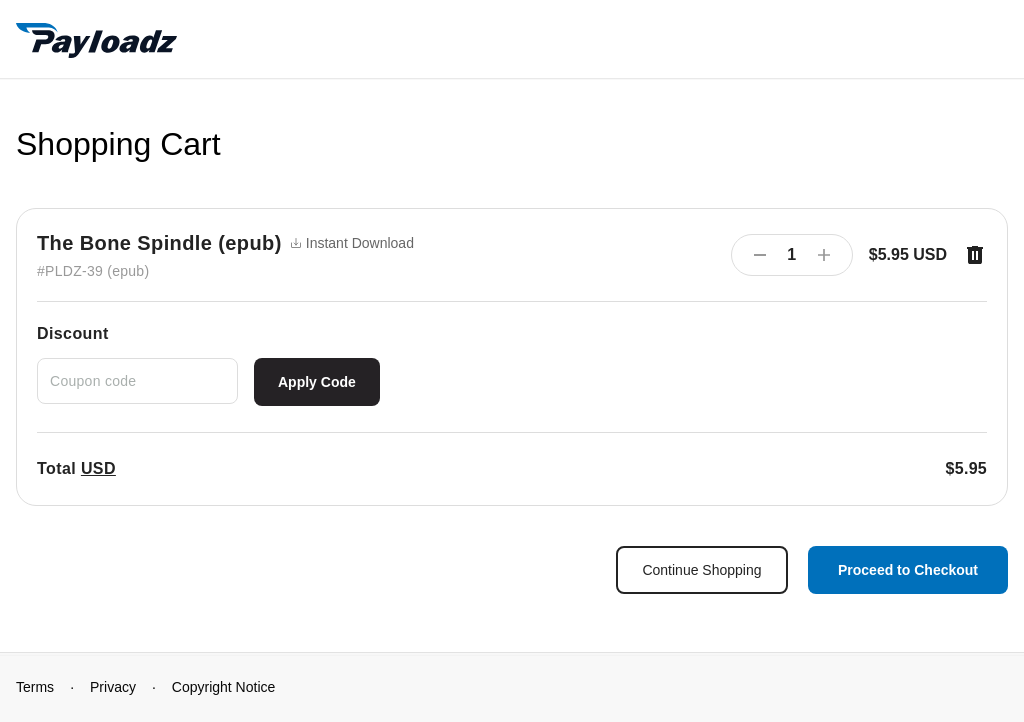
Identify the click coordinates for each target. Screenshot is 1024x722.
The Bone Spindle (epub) (159, 243)
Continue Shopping (701, 570)
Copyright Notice (224, 687)
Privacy (113, 687)
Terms (35, 687)
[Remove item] (975, 255)
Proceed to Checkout (908, 570)
